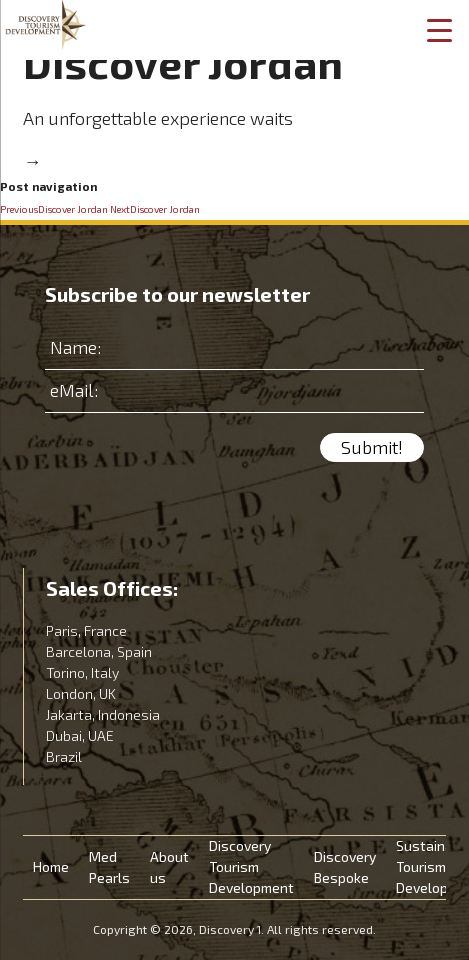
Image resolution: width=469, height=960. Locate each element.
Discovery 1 (46, 25)
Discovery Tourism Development (251, 867)
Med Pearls (109, 868)
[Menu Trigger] (439, 30)
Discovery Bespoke (345, 868)
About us (169, 868)
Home (51, 867)
